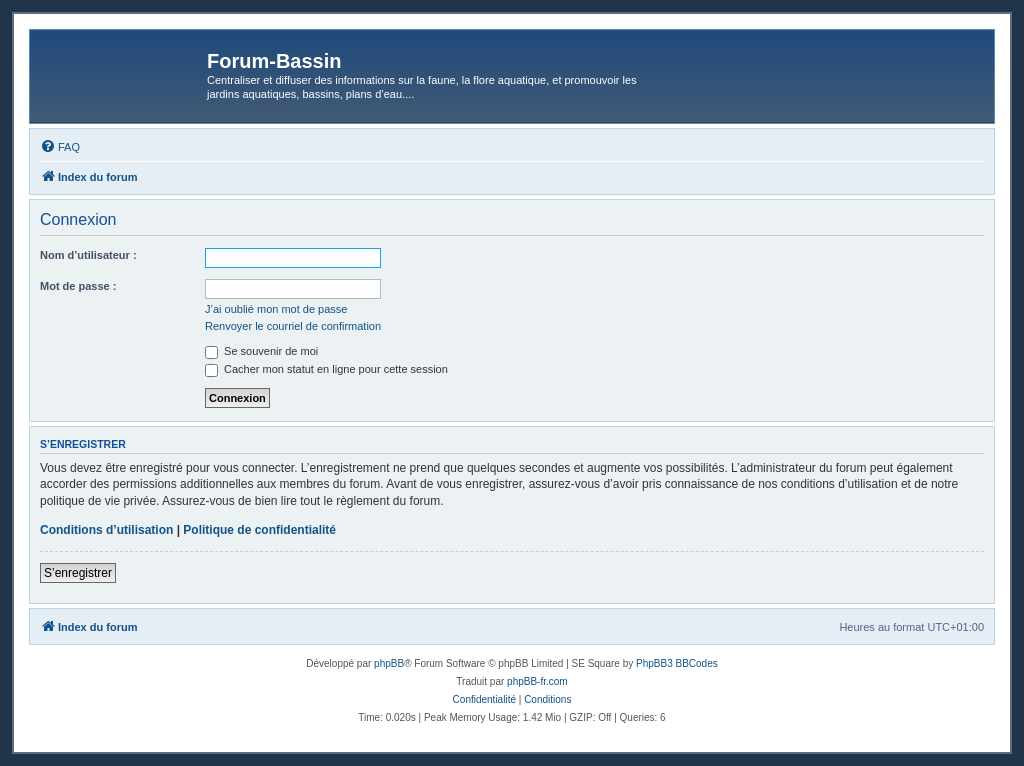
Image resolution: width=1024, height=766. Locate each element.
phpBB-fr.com (537, 681)
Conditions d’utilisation (106, 530)
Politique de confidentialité (259, 530)
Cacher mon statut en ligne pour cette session (326, 369)
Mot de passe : (78, 286)
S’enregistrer (78, 573)
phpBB (389, 663)
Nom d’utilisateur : (88, 255)
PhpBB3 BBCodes (677, 663)
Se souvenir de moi (261, 351)
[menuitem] (60, 147)
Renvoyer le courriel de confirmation (293, 326)
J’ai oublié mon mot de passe (276, 309)
